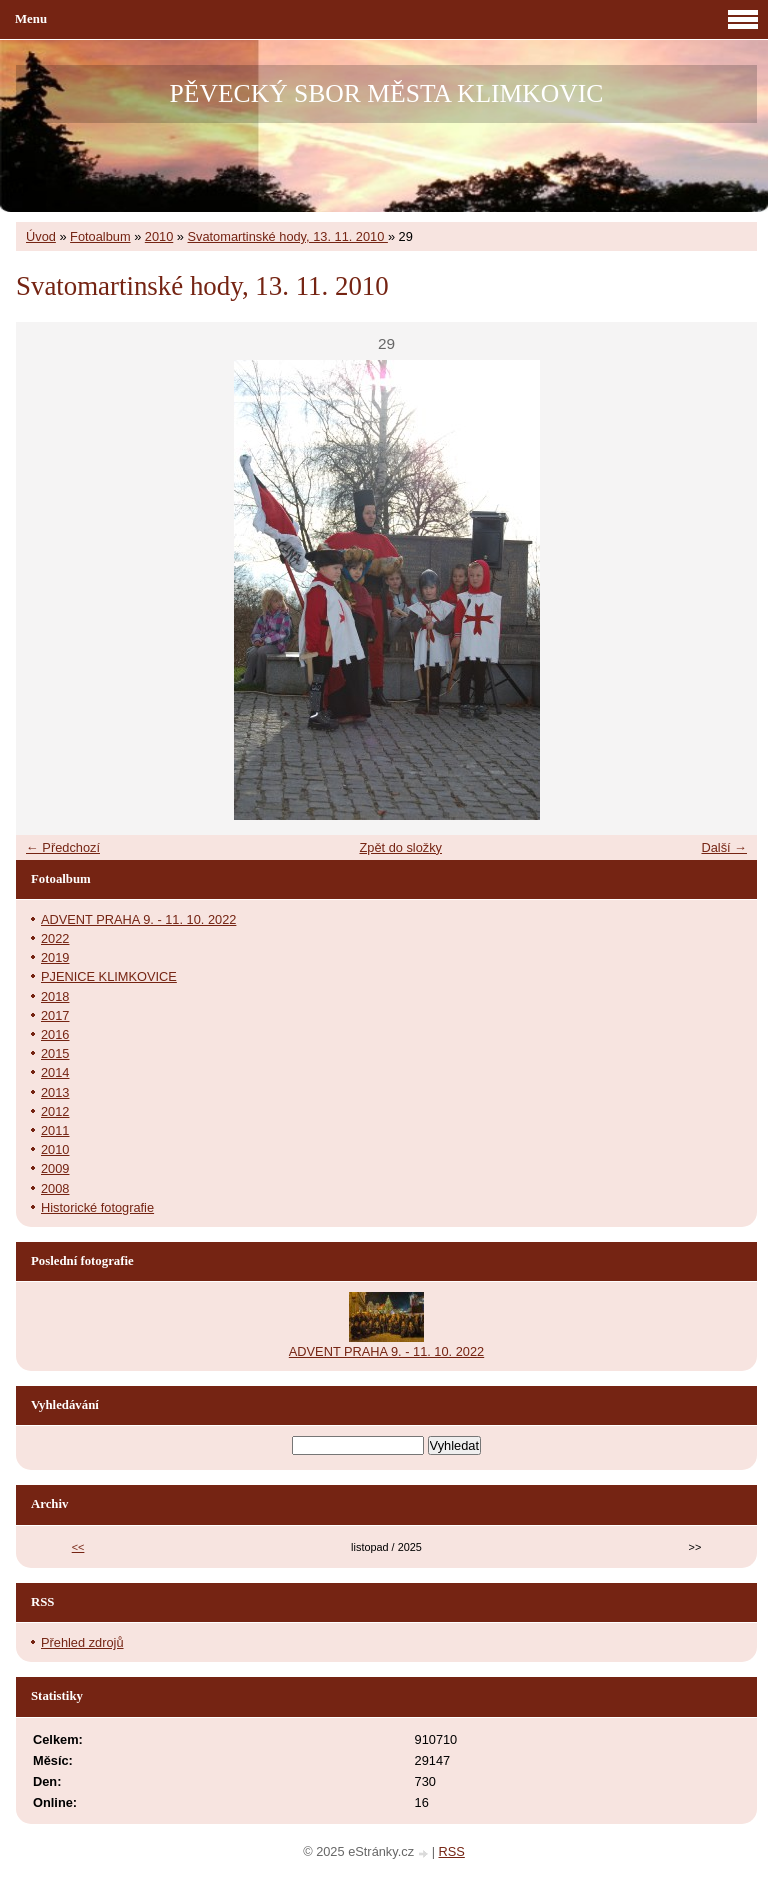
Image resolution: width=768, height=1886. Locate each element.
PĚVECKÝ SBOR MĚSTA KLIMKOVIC (387, 93)
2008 (55, 1188)
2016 (55, 1034)
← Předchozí (63, 847)
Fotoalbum (100, 236)
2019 (55, 957)
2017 (55, 1015)
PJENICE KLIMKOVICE (109, 976)
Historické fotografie (97, 1207)
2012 (55, 1111)
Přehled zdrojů (82, 1642)
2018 (55, 996)
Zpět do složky (400, 847)
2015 (55, 1053)
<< (78, 1547)
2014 (55, 1072)
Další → (724, 847)
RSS (452, 1851)
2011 (55, 1130)
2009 (55, 1168)
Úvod (41, 236)
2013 (55, 1092)
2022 (55, 938)
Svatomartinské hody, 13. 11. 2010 (288, 236)
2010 (159, 236)
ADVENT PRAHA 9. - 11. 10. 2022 (138, 919)
